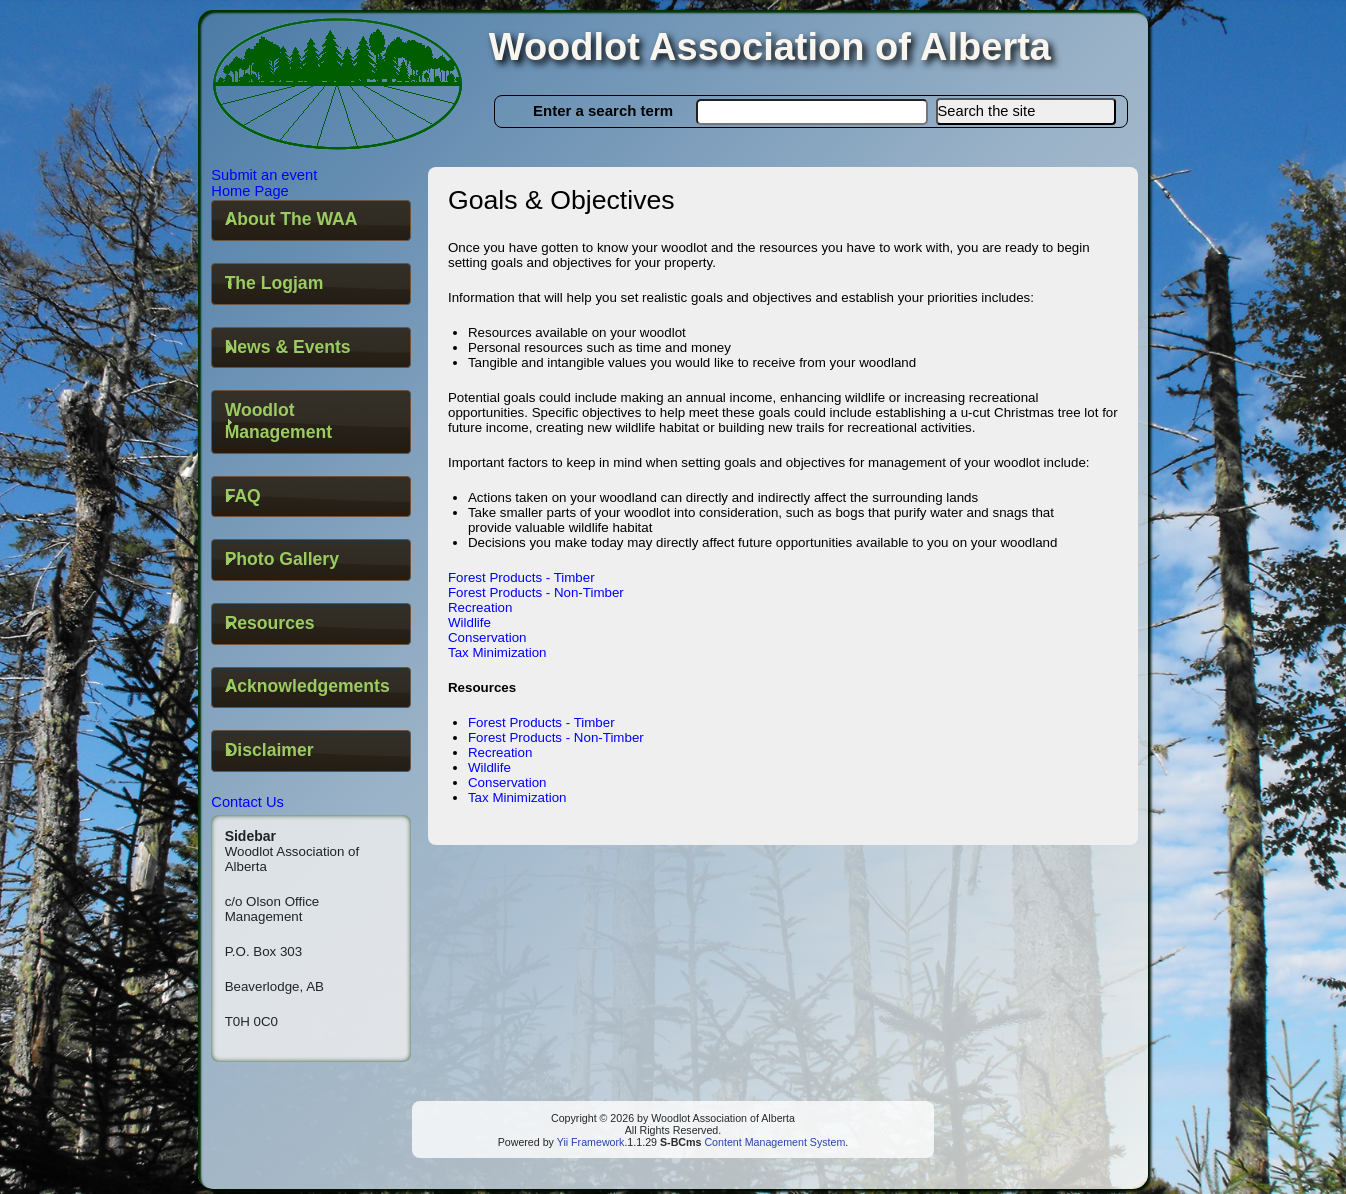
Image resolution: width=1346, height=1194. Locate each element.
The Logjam (274, 283)
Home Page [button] (249, 191)
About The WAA (291, 219)
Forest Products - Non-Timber (536, 592)
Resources (270, 623)
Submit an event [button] (264, 175)
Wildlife (469, 622)
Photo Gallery (282, 559)
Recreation (480, 607)
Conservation (487, 637)
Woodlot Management (278, 421)
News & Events (288, 347)
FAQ (243, 496)
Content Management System (773, 1142)
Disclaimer (269, 750)
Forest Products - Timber (521, 577)
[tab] (311, 221)
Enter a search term (603, 110)
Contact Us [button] (247, 802)
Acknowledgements (307, 686)
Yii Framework (591, 1142)
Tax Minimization (497, 652)
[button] (1026, 111)
